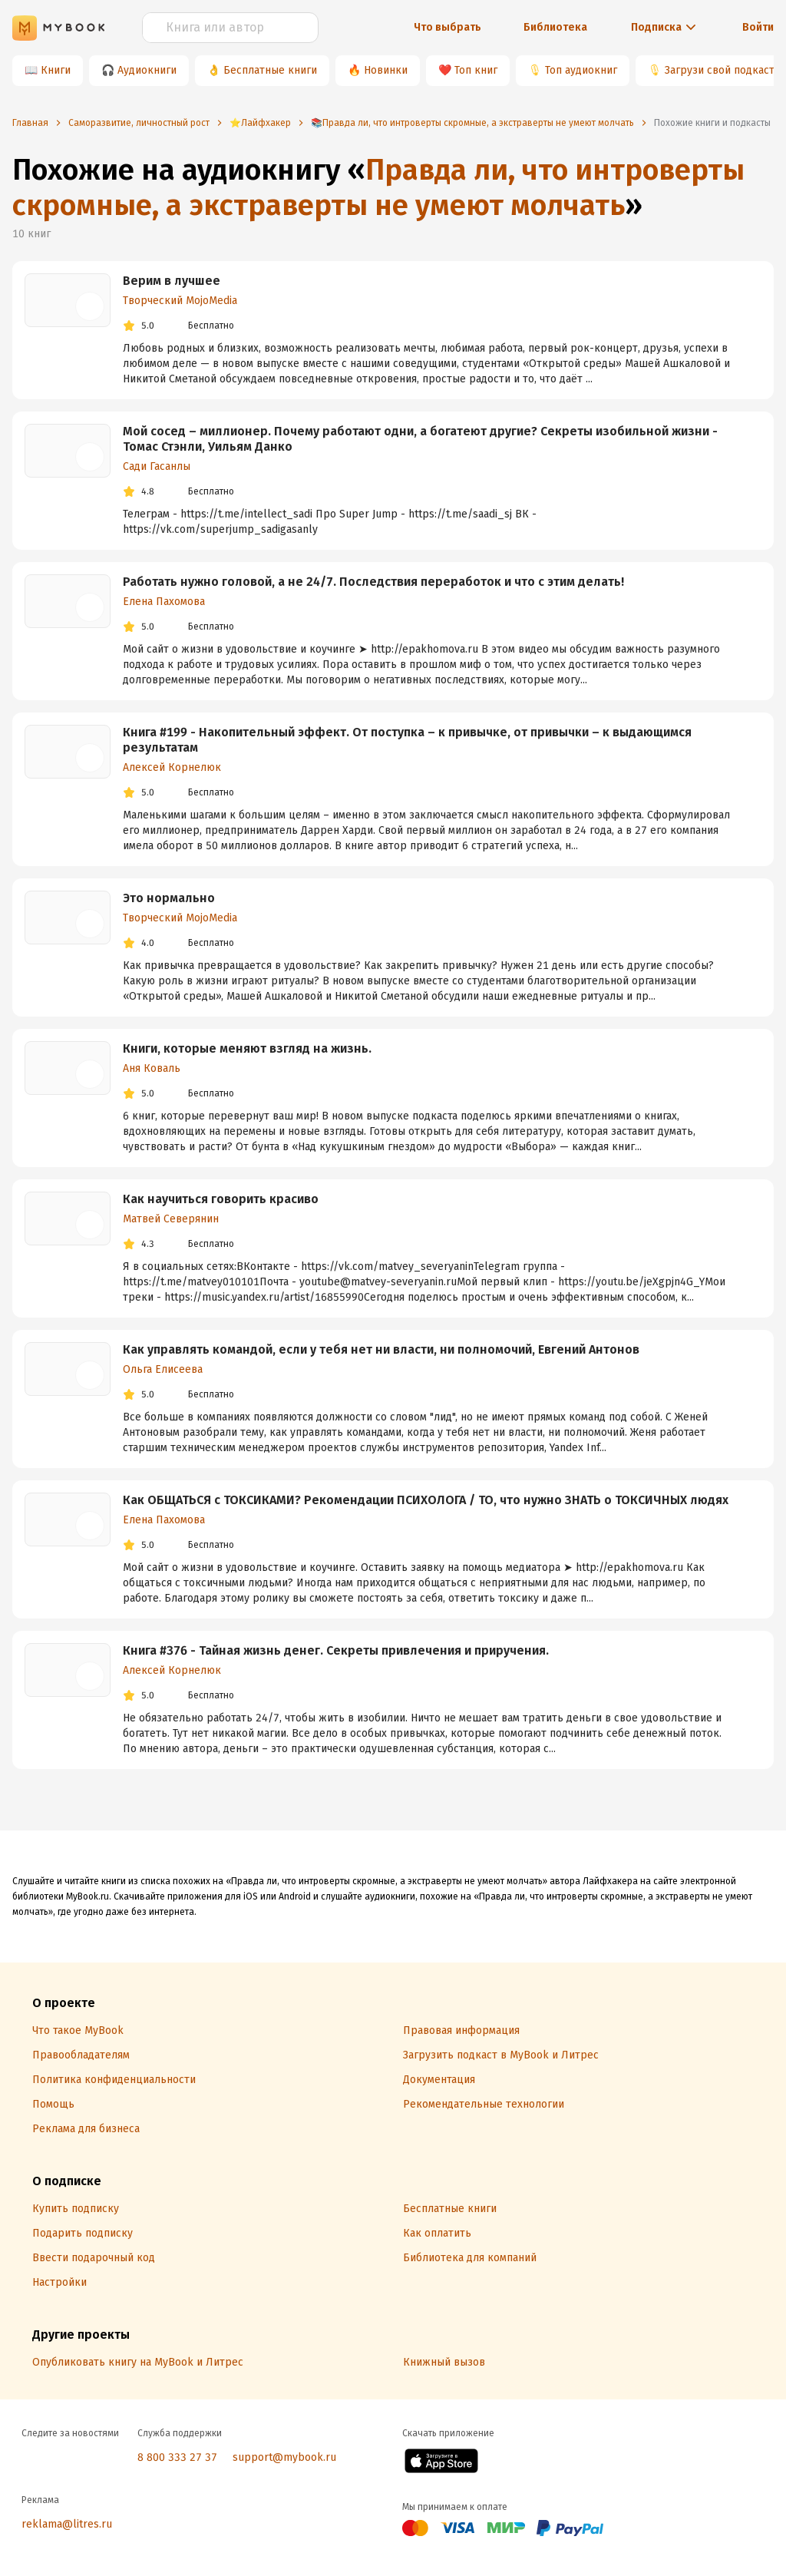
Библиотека (555, 27)
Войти (758, 27)
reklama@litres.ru (66, 2524)
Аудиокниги (147, 70)
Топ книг (475, 70)
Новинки (386, 70)
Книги (56, 70)
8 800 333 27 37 (177, 2457)
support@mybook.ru (284, 2457)
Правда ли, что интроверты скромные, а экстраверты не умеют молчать (378, 187)
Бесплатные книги (270, 70)
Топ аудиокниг (581, 70)
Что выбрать (447, 27)
